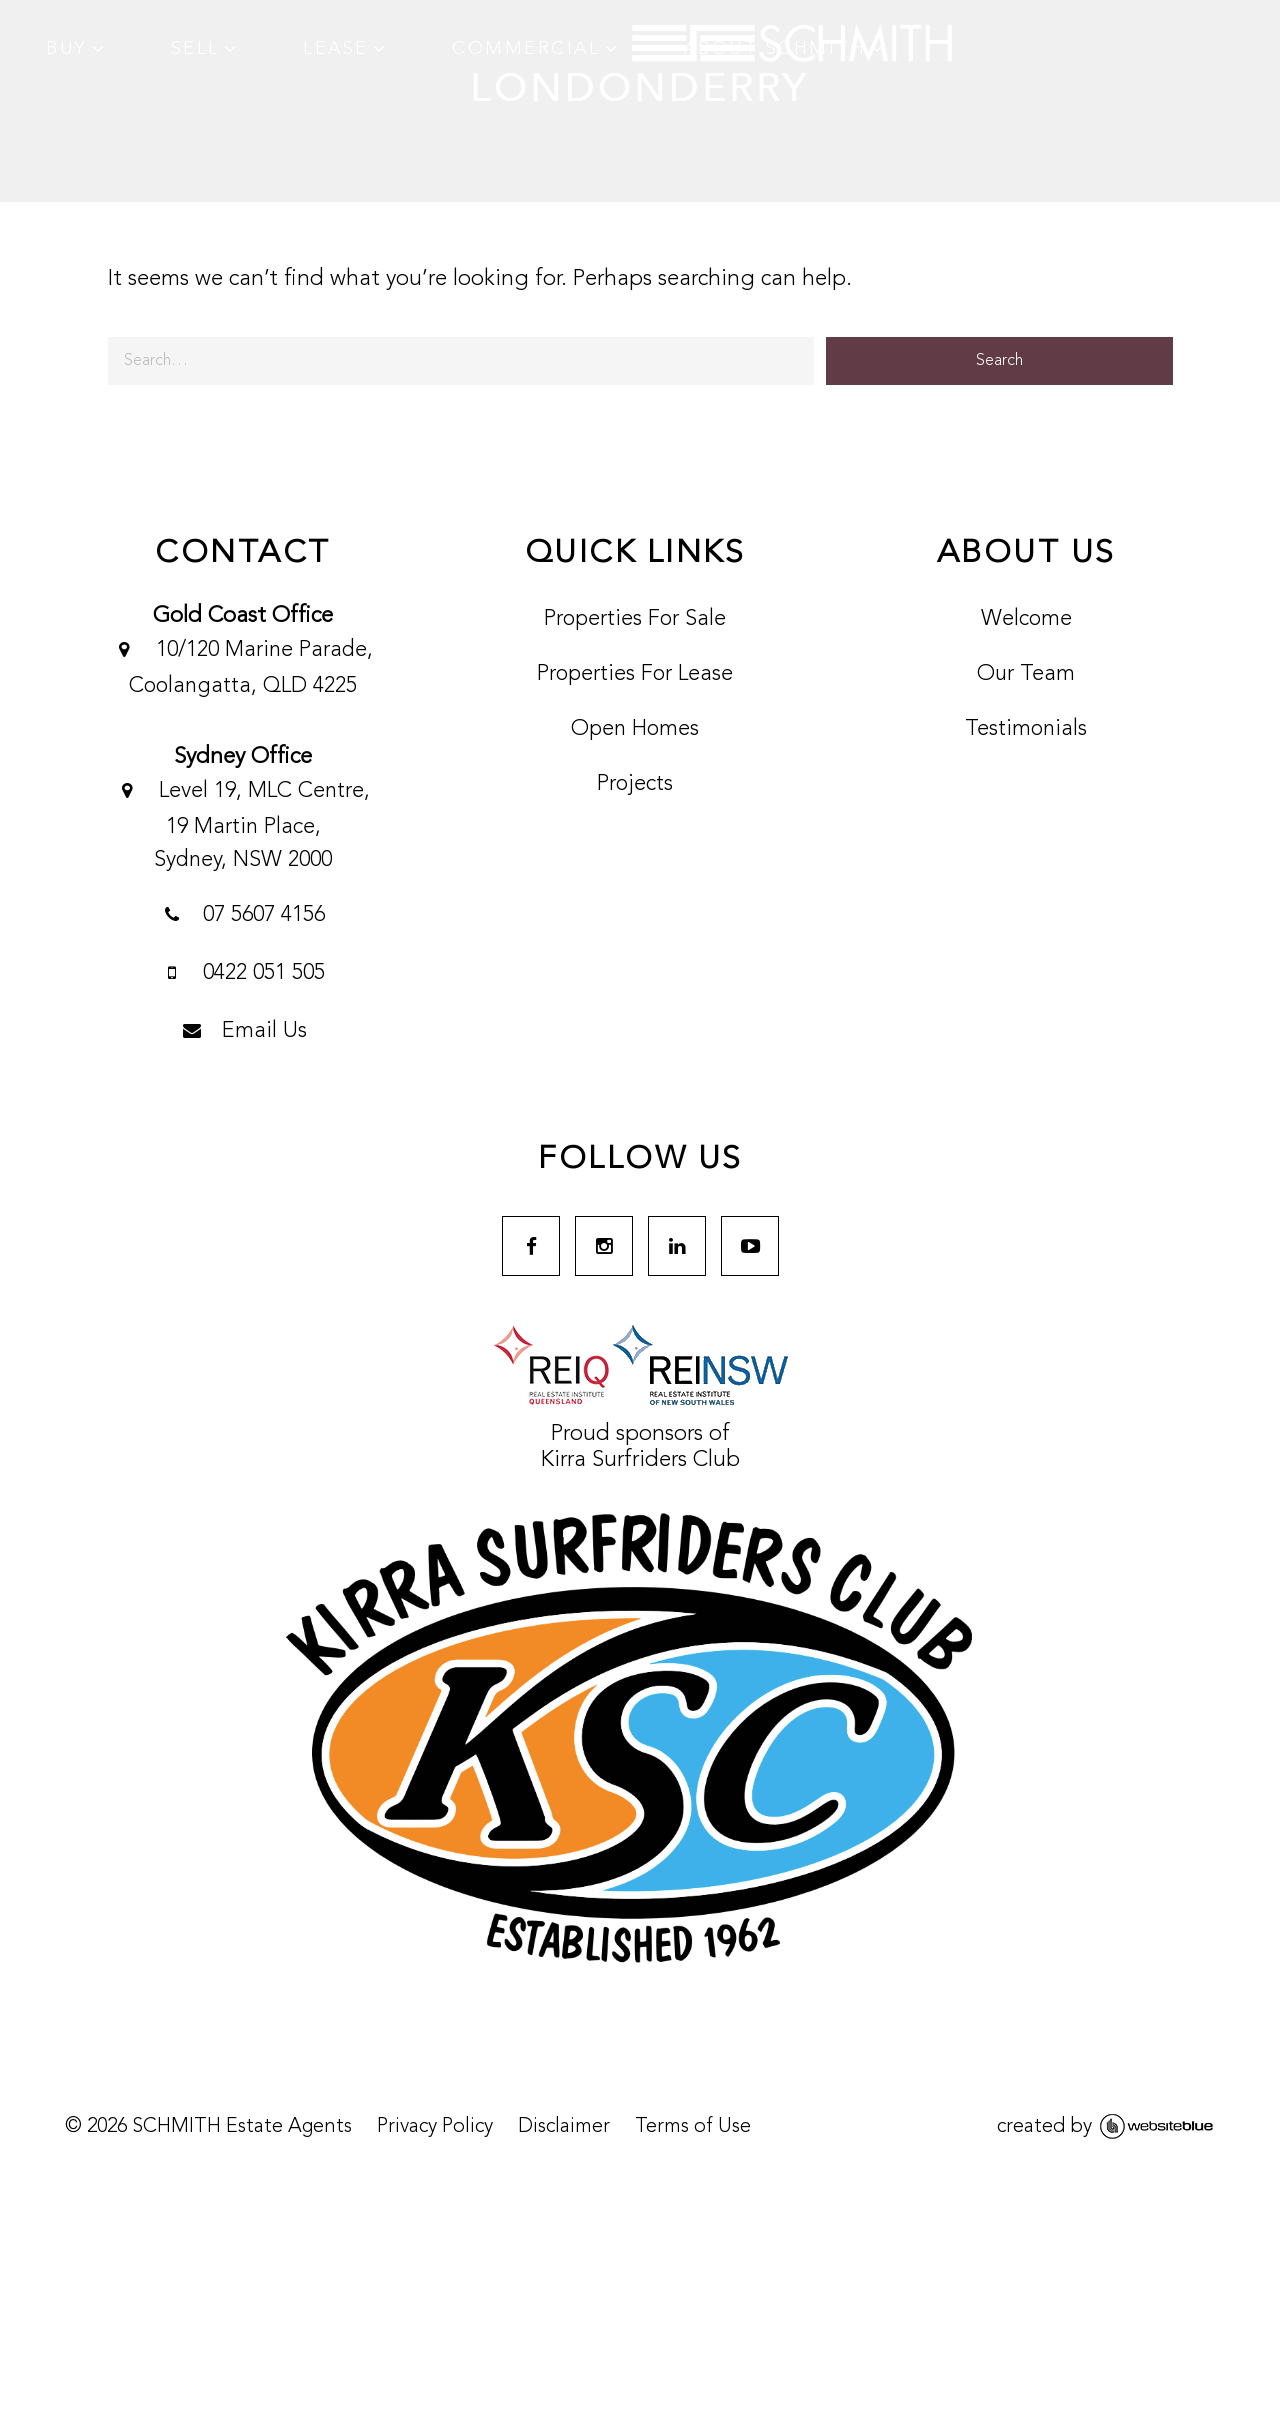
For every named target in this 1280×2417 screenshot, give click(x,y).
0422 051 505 (242, 975)
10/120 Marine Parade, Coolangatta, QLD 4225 (242, 665)
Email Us (242, 1033)
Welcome (1026, 619)
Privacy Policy (434, 2128)
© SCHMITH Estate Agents (207, 2128)
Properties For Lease (634, 674)
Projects (634, 784)
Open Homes (634, 729)
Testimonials (1026, 729)
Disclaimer (563, 2128)
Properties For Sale (634, 619)
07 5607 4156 (242, 917)
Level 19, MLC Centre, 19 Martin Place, (242, 823)
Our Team (1026, 674)
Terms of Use (692, 2128)
